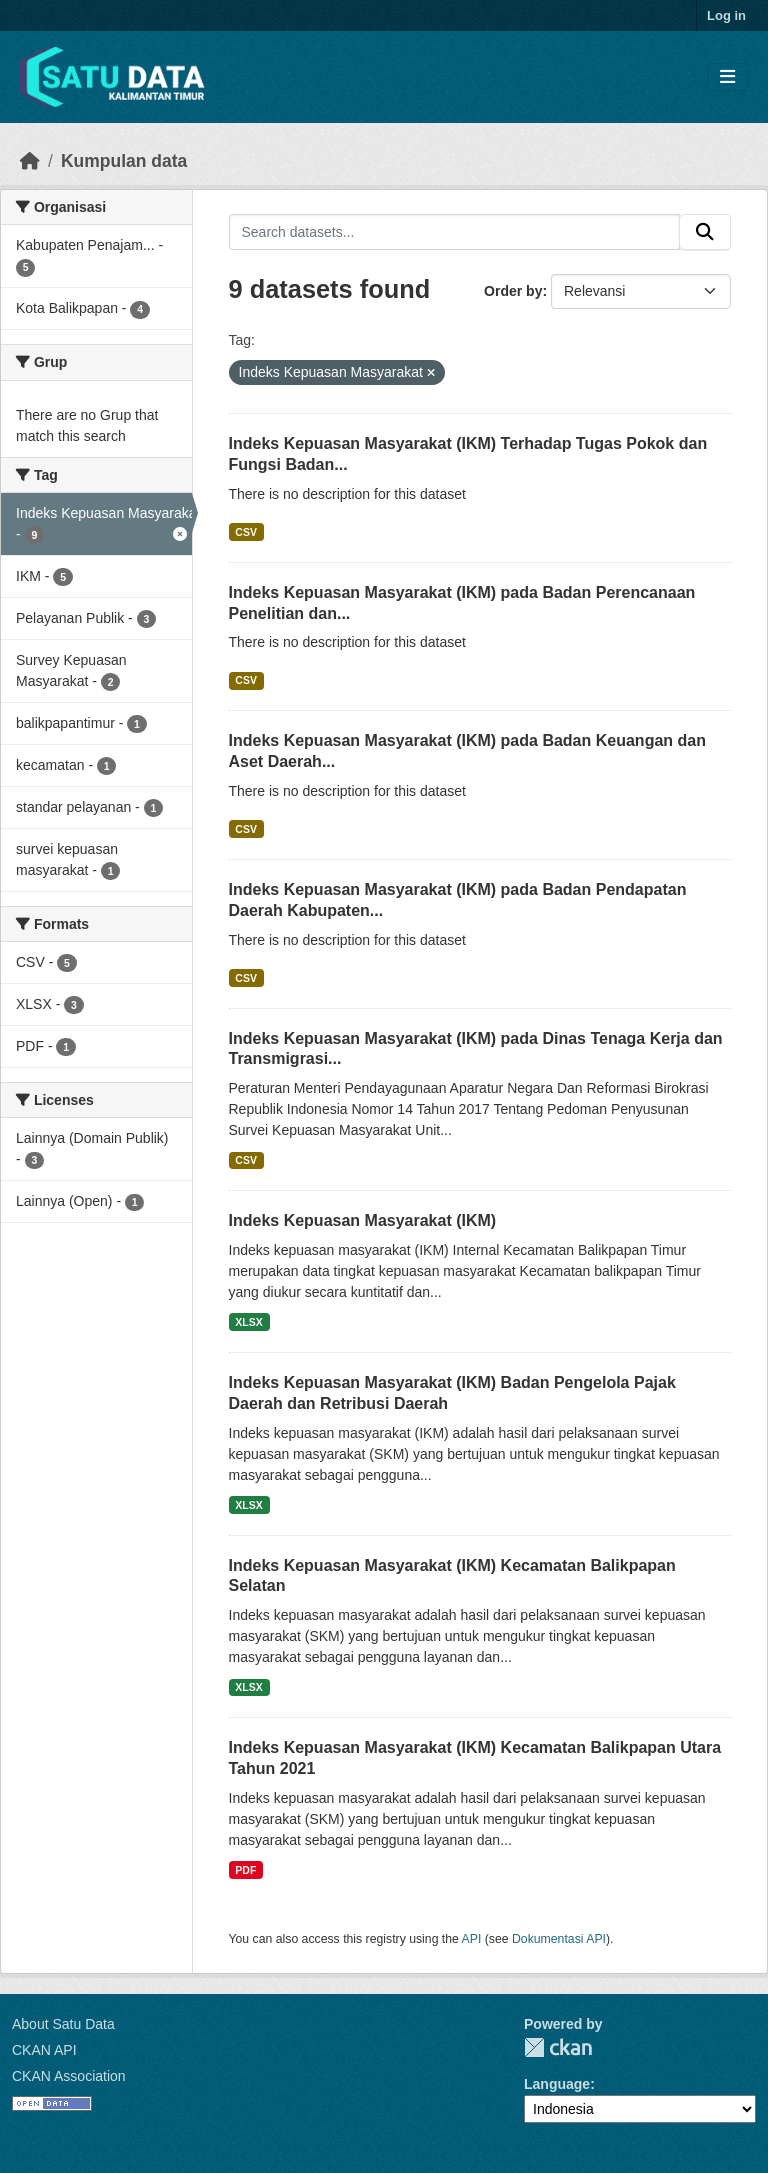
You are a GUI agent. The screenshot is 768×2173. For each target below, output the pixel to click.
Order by (513, 291)
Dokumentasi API (559, 1939)
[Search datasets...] (455, 232)
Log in (726, 15)
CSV (246, 532)
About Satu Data (63, 2024)
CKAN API (44, 2050)
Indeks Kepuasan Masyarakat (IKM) (363, 1220)
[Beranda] (30, 161)
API (472, 1939)
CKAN (558, 2047)
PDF (245, 1870)
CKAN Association (69, 2076)
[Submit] (705, 232)
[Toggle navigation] (727, 77)
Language (557, 2084)
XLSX (248, 1322)
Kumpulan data (124, 161)
